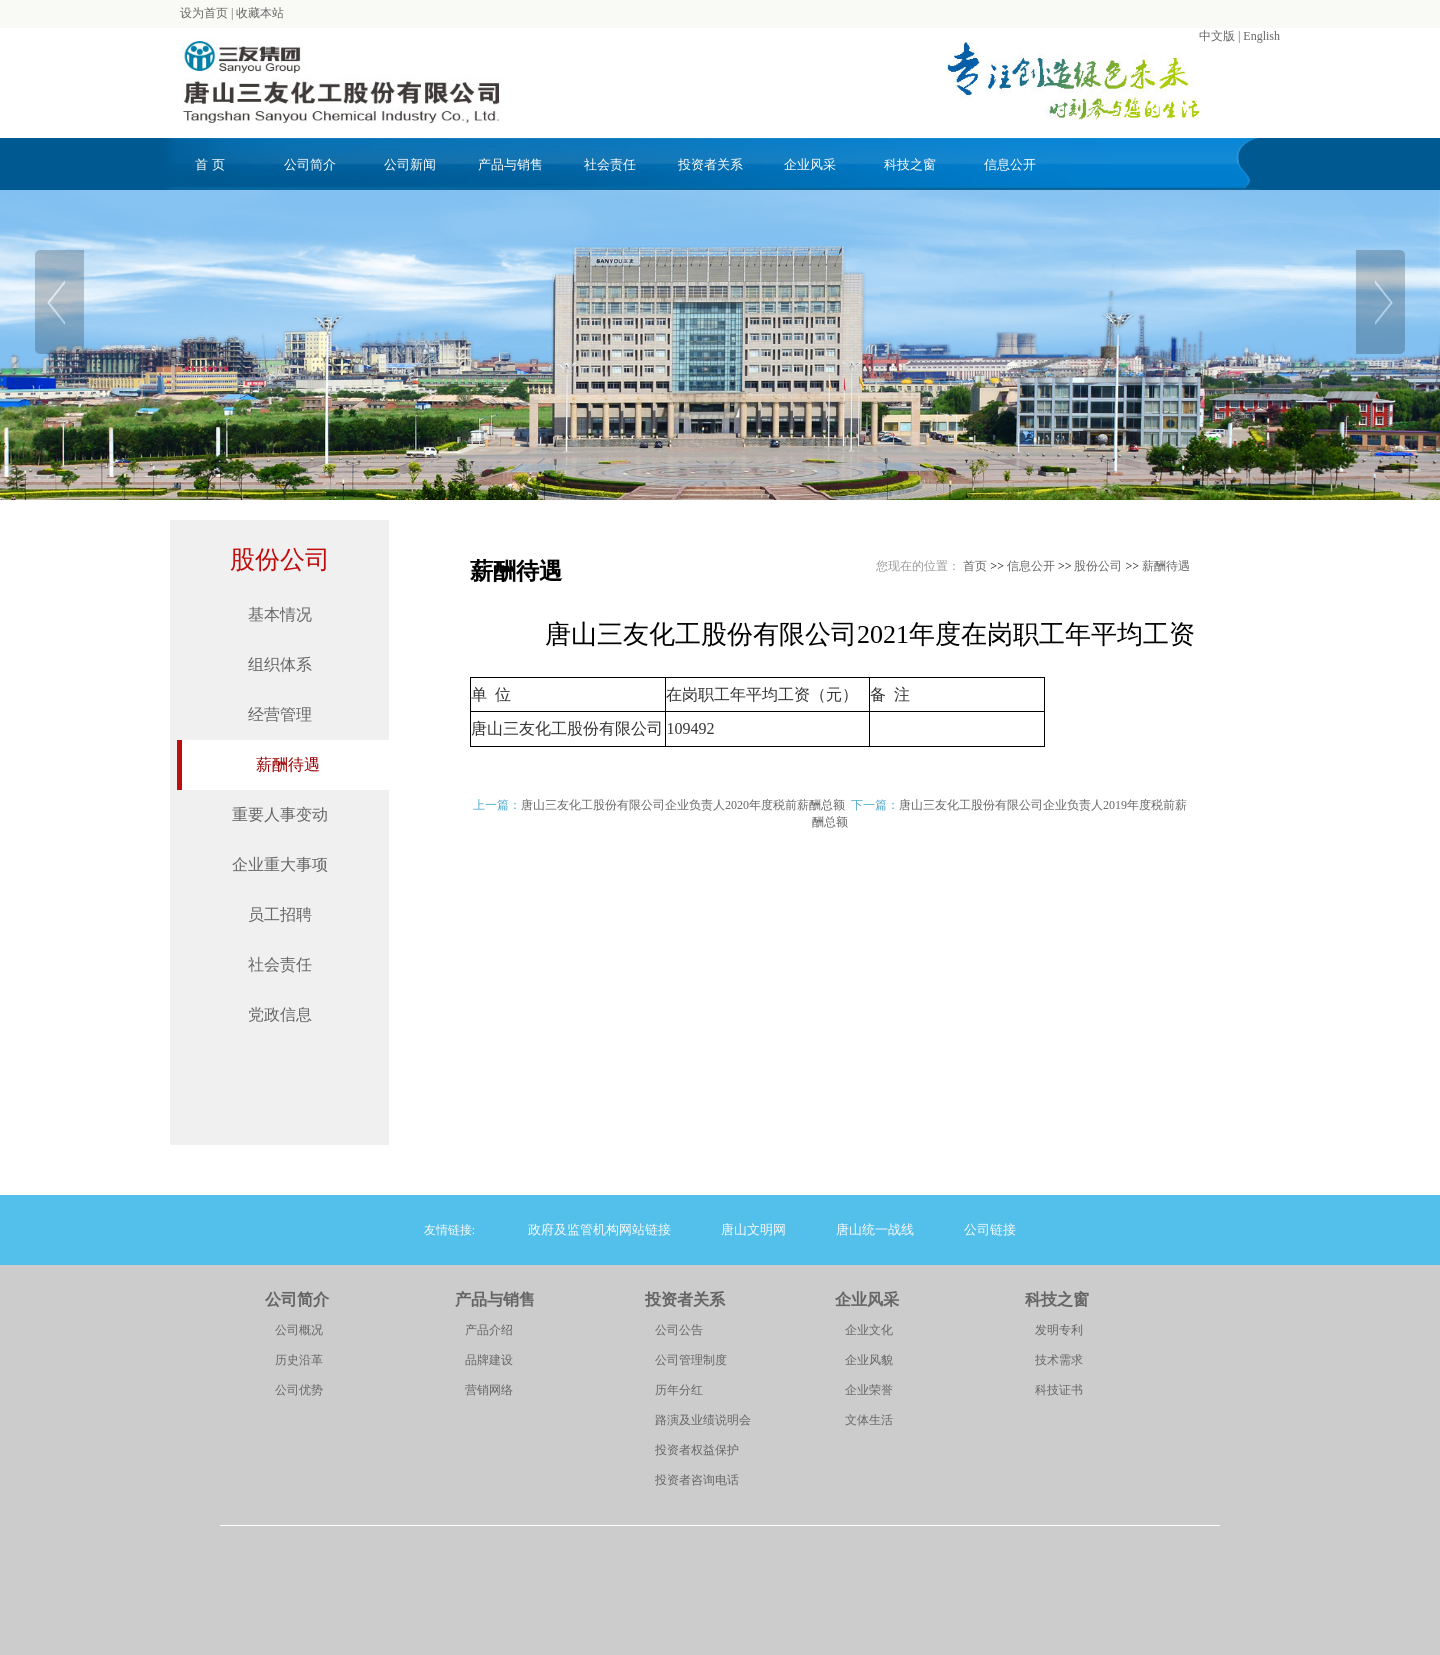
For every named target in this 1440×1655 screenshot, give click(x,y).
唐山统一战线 (875, 1229)
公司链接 (990, 1229)
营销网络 (489, 1390)
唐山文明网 (753, 1229)
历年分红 (679, 1390)
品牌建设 (489, 1360)
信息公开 (1010, 164)
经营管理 (280, 714)
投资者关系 (710, 164)
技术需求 (1059, 1360)
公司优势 (299, 1390)
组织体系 (280, 664)
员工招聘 (280, 914)
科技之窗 (910, 164)
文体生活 (869, 1420)
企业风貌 (869, 1360)
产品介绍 (489, 1330)
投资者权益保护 (697, 1450)
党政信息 (280, 1014)
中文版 (1217, 36)
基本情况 (280, 614)
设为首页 (204, 13)
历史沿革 (299, 1360)
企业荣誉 (869, 1390)
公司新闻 (410, 164)
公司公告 (679, 1330)
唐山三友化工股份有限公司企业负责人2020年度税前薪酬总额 (683, 805)
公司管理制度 (691, 1360)
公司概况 (299, 1330)
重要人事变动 (280, 814)
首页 (975, 566)
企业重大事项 (280, 864)
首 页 (209, 164)
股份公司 (280, 559)
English (1261, 36)
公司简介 (310, 164)
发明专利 (1059, 1330)
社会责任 (610, 164)
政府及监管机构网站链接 (599, 1229)
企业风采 (810, 164)
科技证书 (1059, 1390)
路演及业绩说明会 (703, 1420)
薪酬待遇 (288, 764)
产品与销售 (510, 164)
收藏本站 (260, 13)
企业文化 (869, 1330)
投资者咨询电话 (697, 1480)
